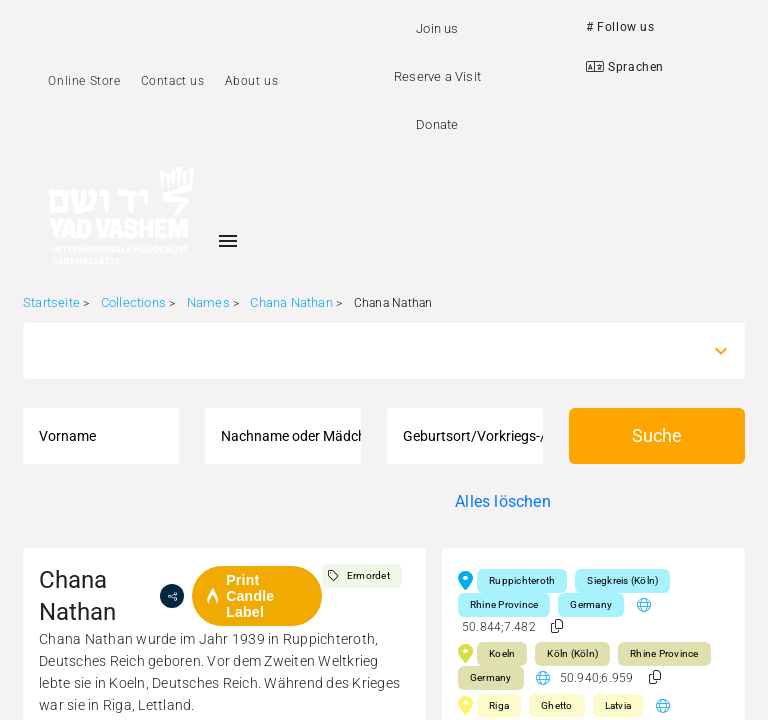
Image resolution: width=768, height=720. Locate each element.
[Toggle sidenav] (228, 241)
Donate (437, 124)
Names (208, 302)
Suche (657, 435)
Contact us (173, 81)
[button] (557, 626)
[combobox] (366, 351)
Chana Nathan (291, 302)
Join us (437, 28)
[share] (172, 596)
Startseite (51, 302)
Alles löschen (503, 501)
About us (252, 81)
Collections (133, 302)
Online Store (84, 81)
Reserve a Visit (437, 76)
